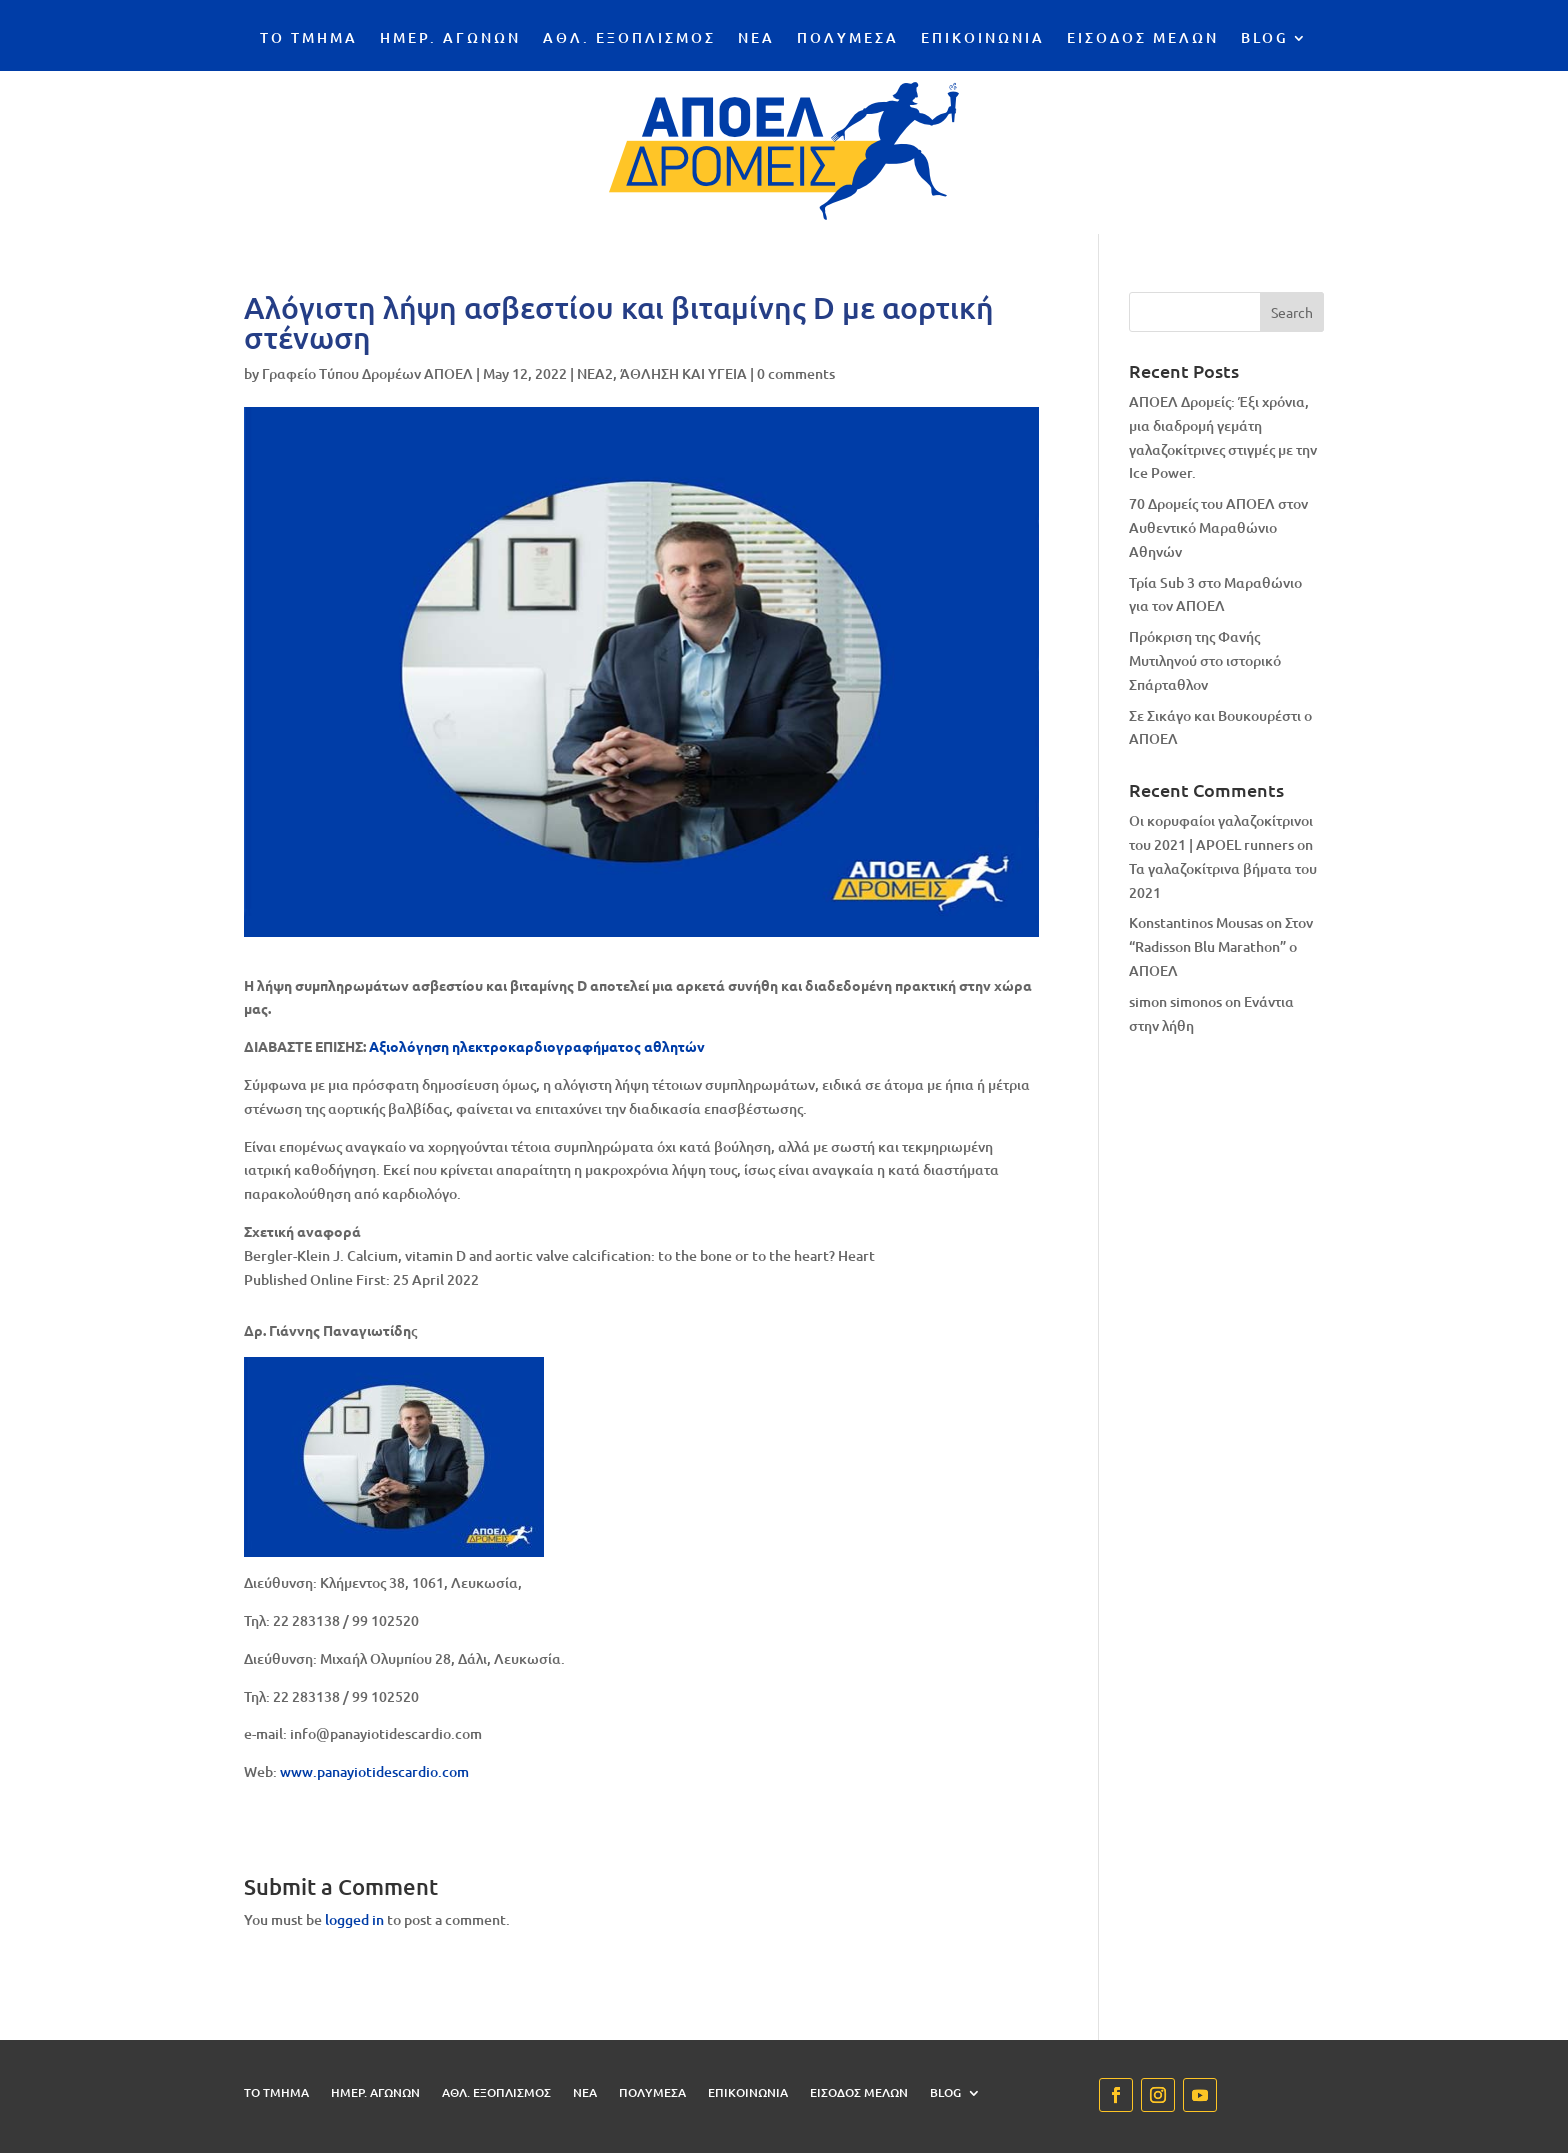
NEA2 (595, 373)
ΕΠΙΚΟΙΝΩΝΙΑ (983, 39)
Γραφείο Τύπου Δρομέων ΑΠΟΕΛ (367, 373)
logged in (354, 1919)
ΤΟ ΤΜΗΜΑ (309, 39)
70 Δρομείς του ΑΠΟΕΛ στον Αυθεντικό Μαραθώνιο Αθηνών (1218, 527)
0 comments (796, 373)
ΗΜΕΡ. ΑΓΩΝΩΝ (450, 39)
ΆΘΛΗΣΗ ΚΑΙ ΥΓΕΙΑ (683, 373)
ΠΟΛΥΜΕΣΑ (848, 39)
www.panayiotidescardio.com (374, 1771)
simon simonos (1175, 1001)
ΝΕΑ (756, 39)
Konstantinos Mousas (1196, 922)
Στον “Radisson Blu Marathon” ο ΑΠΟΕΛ (1221, 946)
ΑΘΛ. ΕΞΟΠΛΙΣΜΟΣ (629, 39)
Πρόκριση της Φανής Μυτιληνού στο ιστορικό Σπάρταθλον (1205, 660)
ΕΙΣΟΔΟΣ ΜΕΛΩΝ (1143, 39)
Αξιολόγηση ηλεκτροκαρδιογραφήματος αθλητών (537, 1046)
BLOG (1265, 39)
